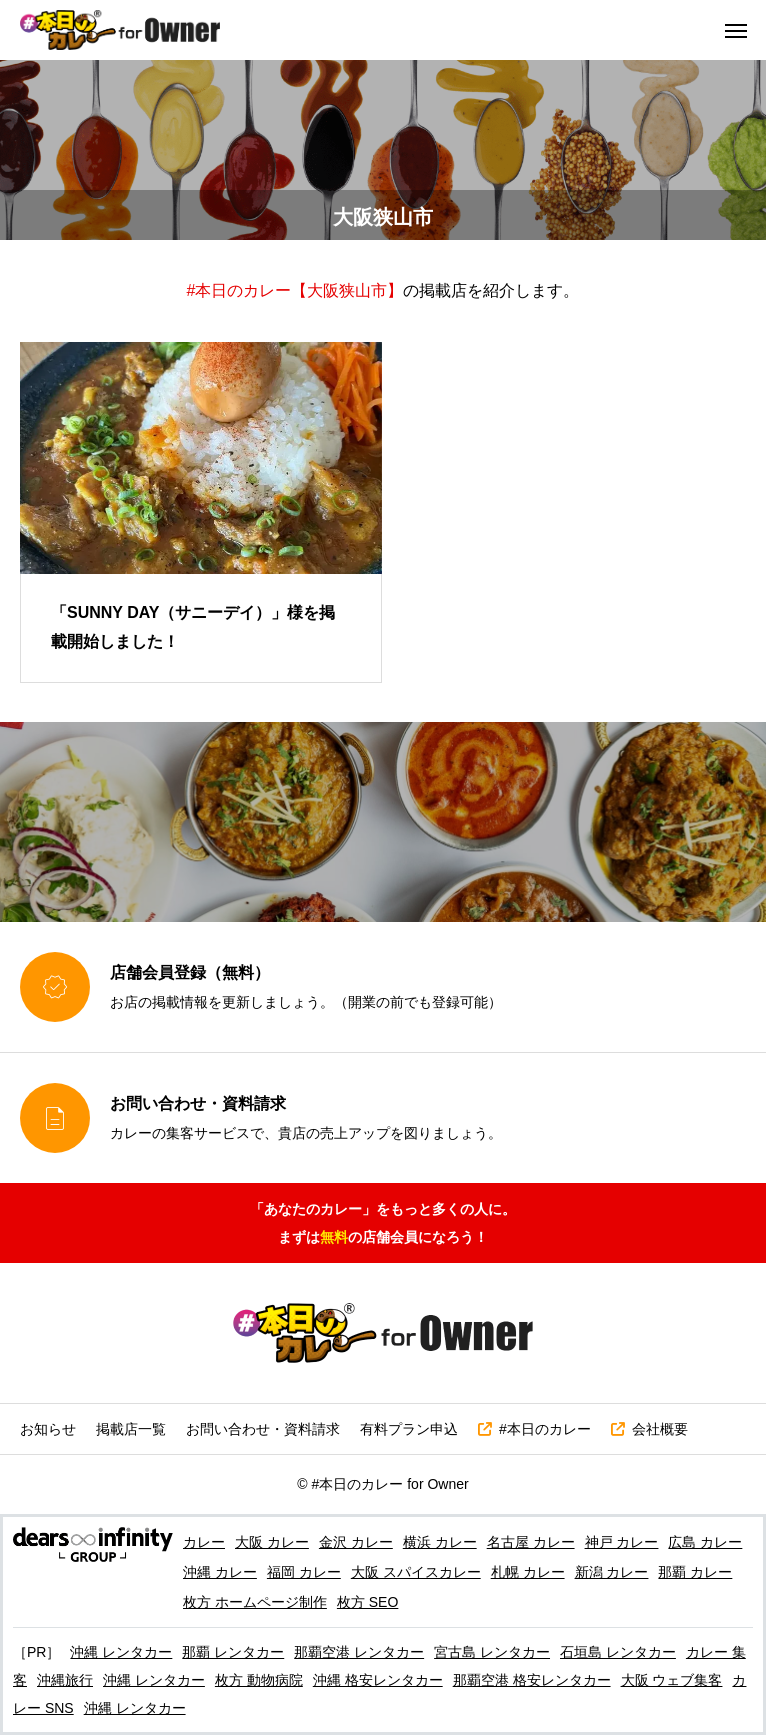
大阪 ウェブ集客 (672, 1680)
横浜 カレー (440, 1542)
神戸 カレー (622, 1542)
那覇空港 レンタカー (359, 1652)
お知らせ (48, 1429)
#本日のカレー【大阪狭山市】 (295, 290)
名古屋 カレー (531, 1542)
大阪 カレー (272, 1542)
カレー (204, 1542)
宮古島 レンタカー (492, 1652)
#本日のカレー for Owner (390, 1484)
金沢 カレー (356, 1542)
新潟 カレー (612, 1572)
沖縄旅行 (65, 1680)
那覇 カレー (695, 1572)
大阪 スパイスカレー (416, 1572)
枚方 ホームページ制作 (255, 1602)
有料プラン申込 (409, 1429)
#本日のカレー (534, 1429)
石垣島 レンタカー (618, 1652)
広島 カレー (705, 1542)
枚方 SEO (367, 1602)
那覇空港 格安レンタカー (532, 1680)
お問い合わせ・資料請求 (263, 1429)
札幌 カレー (528, 1572)
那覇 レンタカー (233, 1652)
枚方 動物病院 (259, 1680)
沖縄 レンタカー (121, 1652)
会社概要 (649, 1429)
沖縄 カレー (220, 1572)
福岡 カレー (304, 1572)
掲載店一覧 (131, 1429)
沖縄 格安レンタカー (378, 1680)
